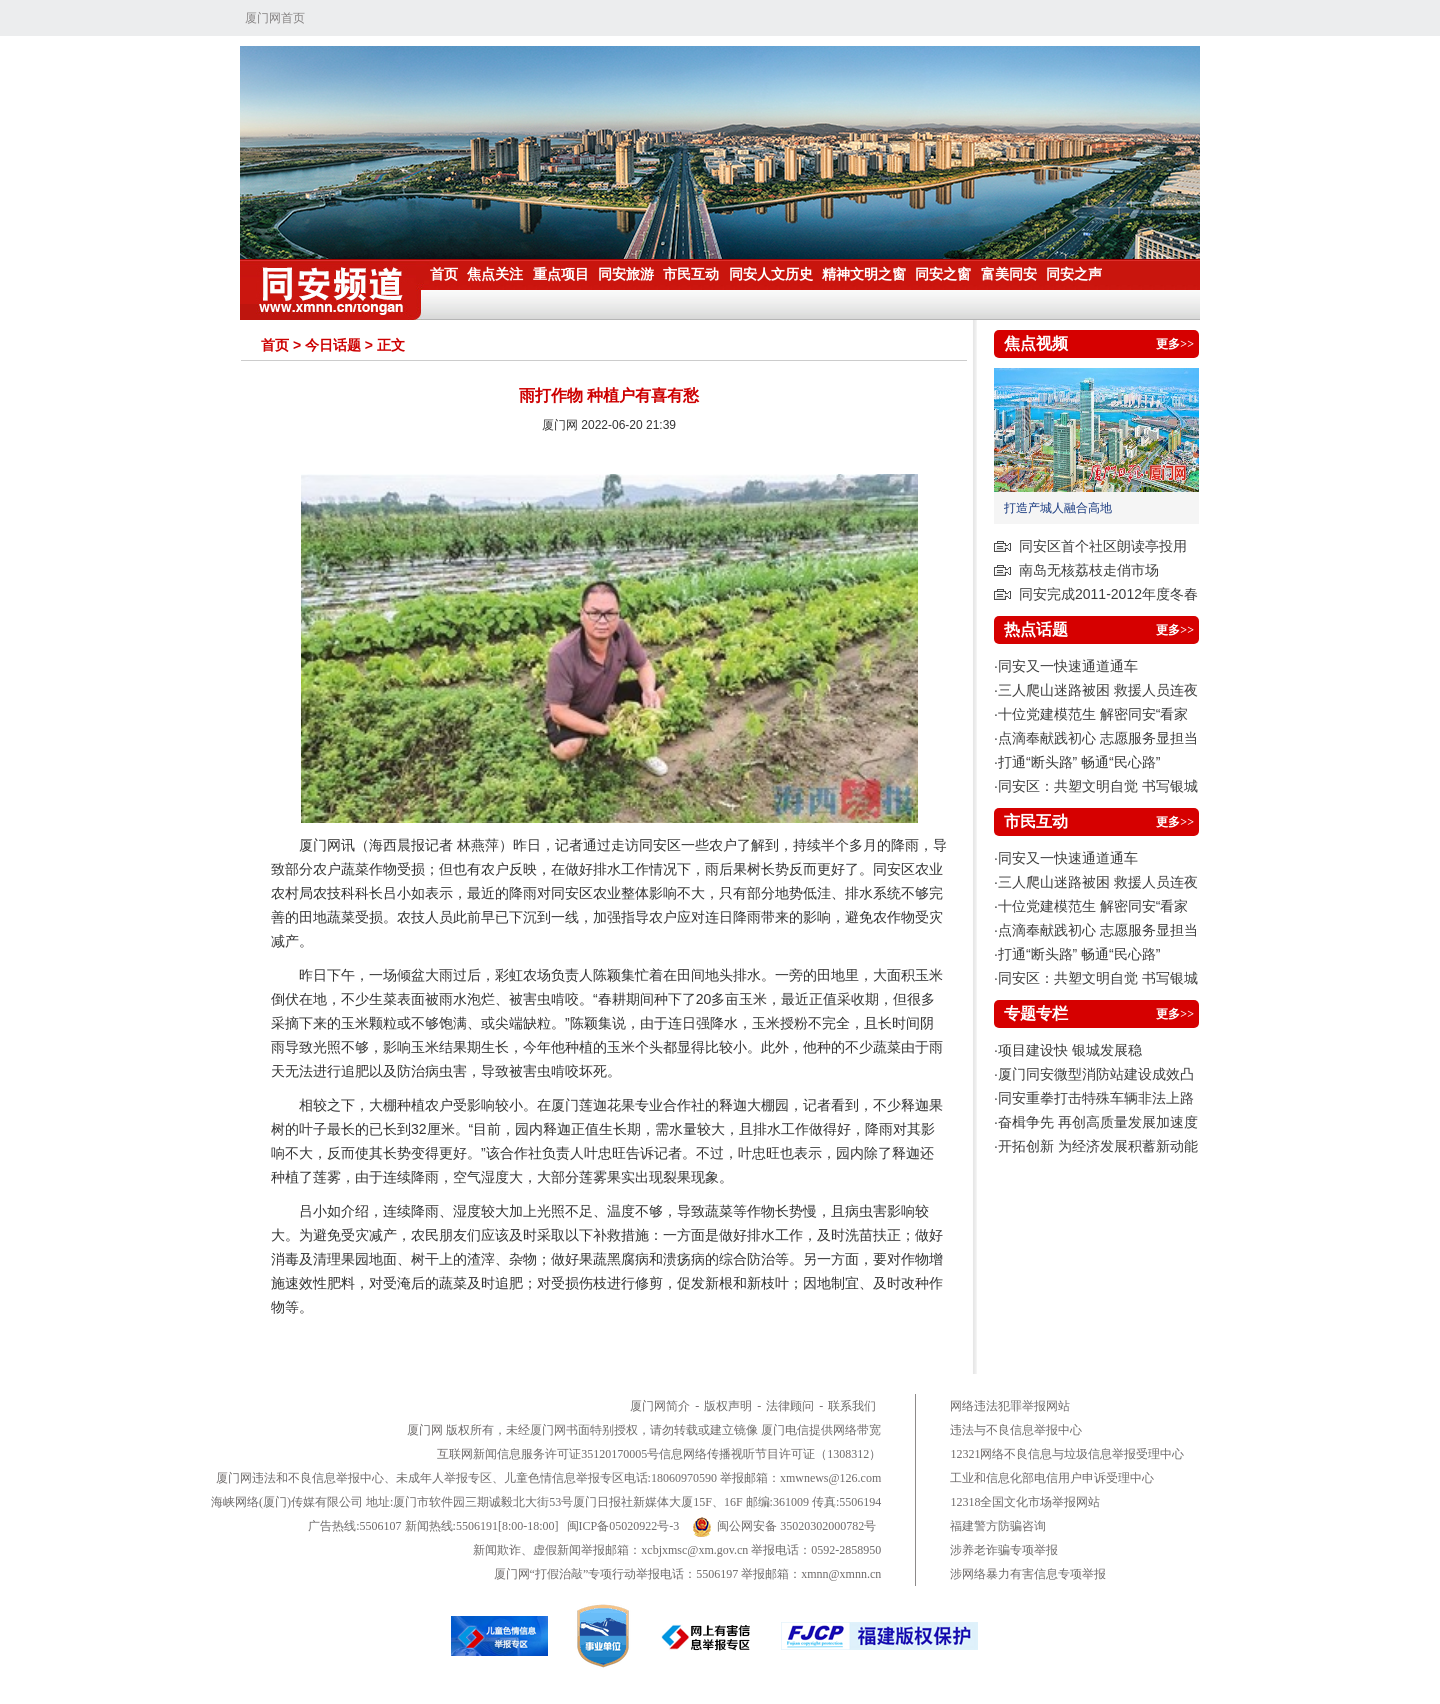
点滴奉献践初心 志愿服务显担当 (1098, 738)
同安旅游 (626, 274)
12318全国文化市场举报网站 (1025, 1502)
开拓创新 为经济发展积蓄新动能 (1098, 1146)
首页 (444, 274)
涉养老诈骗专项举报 (1004, 1550)
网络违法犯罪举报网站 (1010, 1406)
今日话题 (333, 345)
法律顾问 (790, 1406)
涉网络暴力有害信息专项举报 (1028, 1574)
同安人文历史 (771, 274)
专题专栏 (1036, 1013)
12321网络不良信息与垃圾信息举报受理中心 (1067, 1454)
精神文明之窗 (864, 274)
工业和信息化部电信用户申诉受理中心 (1052, 1478)
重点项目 (561, 274)
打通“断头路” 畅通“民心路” (1079, 762)
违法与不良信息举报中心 (1016, 1430)
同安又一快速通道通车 (1068, 666)
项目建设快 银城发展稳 (1070, 1050)
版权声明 (728, 1406)
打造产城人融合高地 (1058, 508)
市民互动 (691, 274)
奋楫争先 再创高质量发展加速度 (1098, 1122)
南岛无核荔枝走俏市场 (1089, 570)
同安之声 (1074, 274)
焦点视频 (1036, 343)
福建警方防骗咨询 (998, 1526)
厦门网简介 (660, 1406)
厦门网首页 (275, 18)
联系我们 (852, 1406)
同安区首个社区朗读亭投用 (1103, 546)
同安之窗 (943, 274)
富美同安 (1009, 274)
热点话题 (1036, 629)
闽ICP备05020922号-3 (623, 1526)
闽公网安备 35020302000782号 (784, 1526)
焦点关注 (495, 274)
